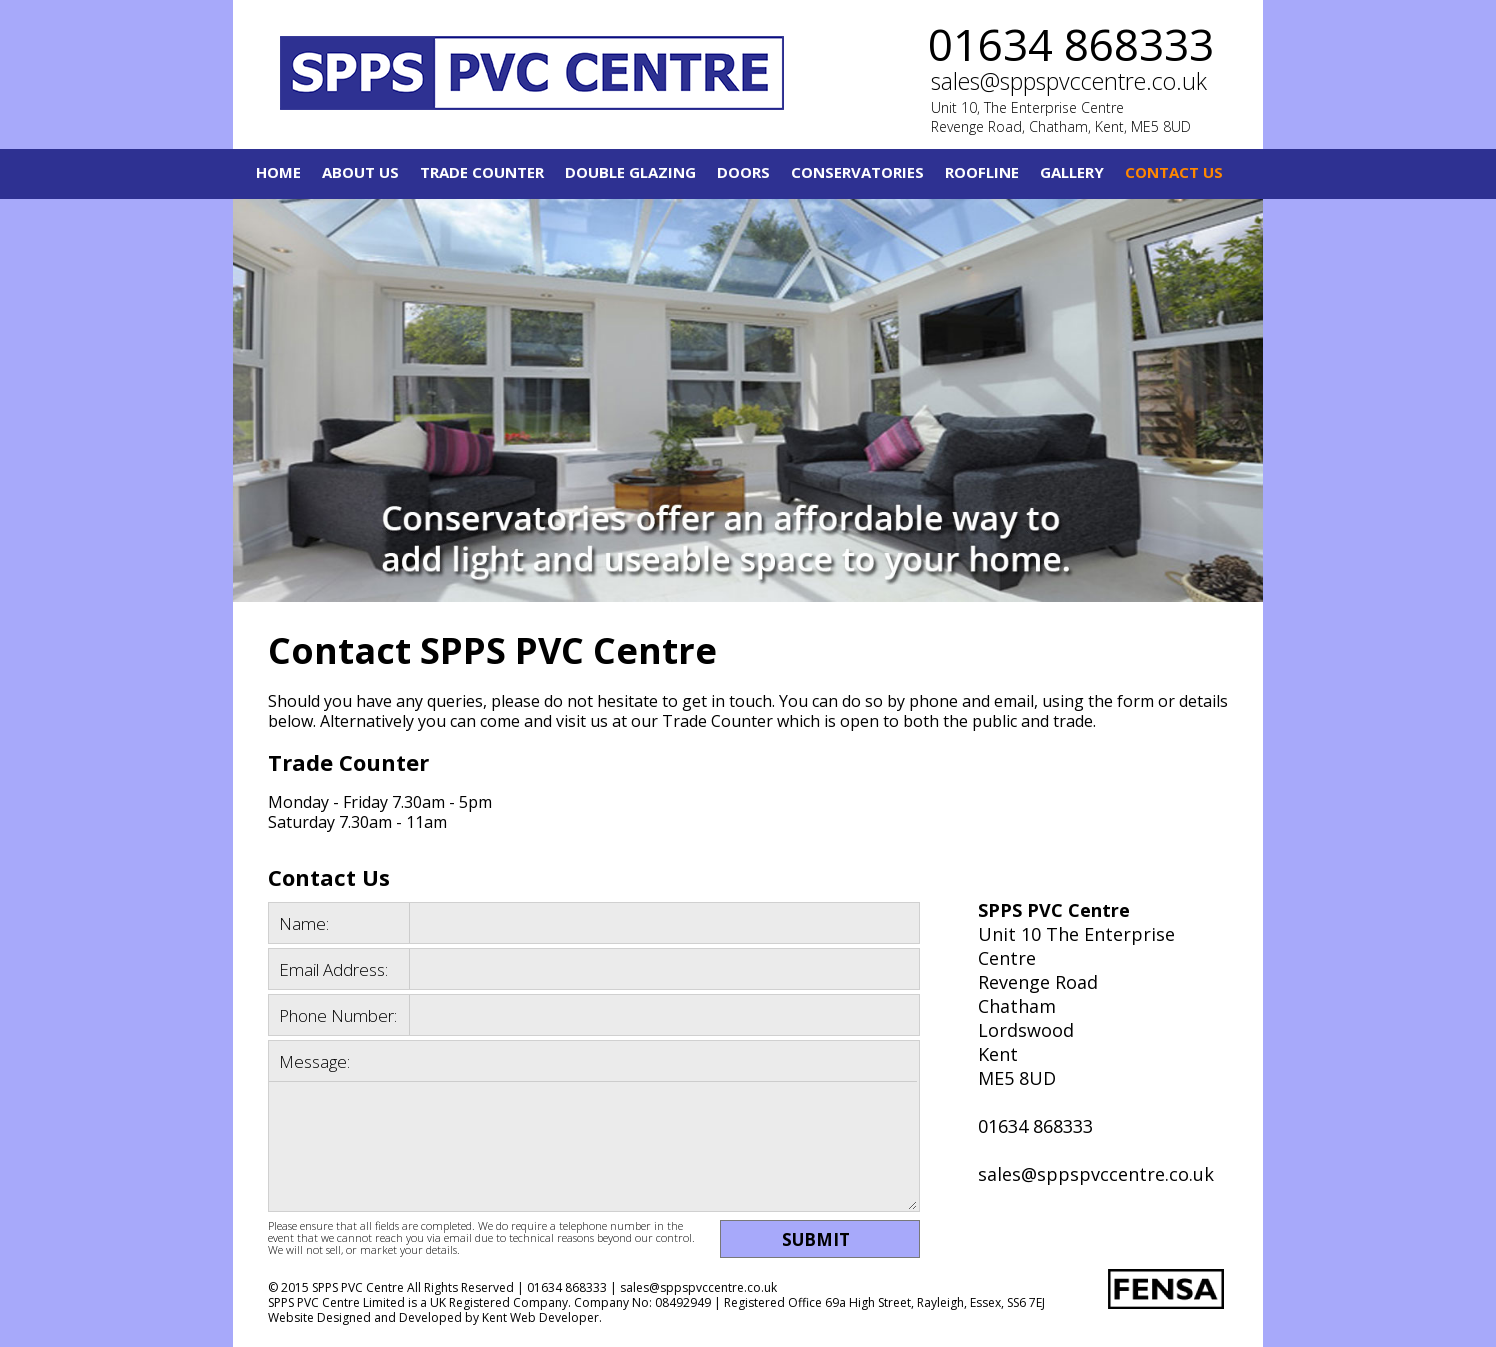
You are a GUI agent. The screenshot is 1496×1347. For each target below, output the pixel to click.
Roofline (982, 172)
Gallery (1072, 172)
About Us (360, 172)
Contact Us (1174, 172)
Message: (314, 1061)
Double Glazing (630, 172)
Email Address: (333, 969)
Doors (743, 172)
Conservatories (857, 172)
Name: (304, 923)
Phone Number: (338, 1015)
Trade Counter (482, 172)
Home (278, 172)
